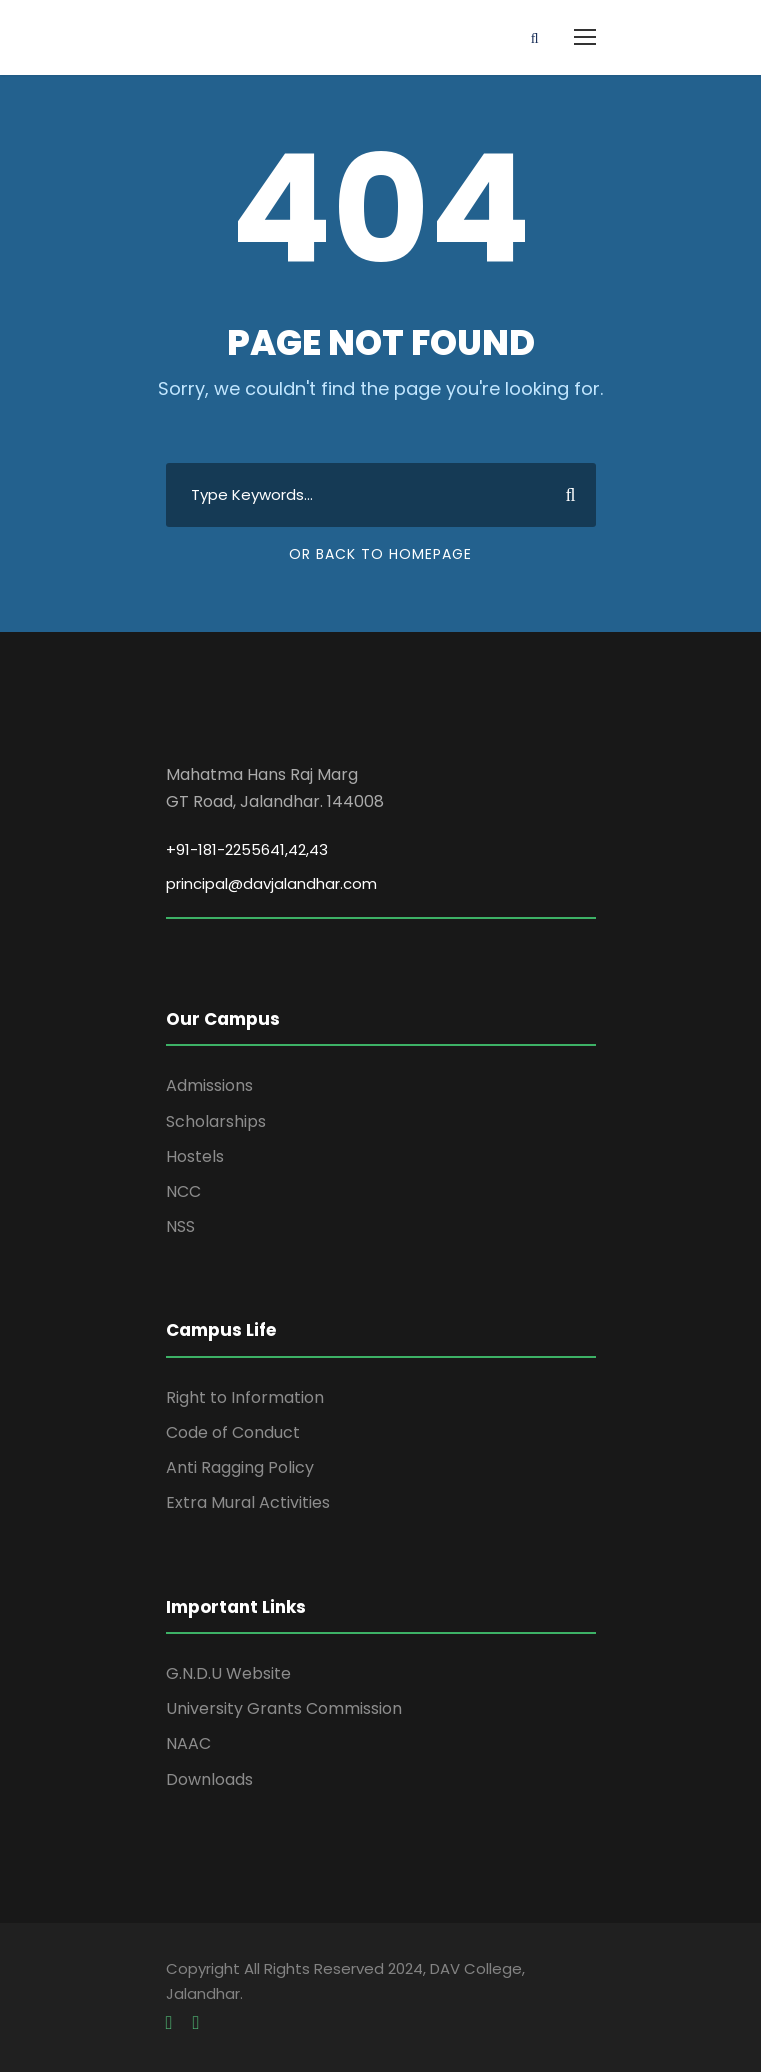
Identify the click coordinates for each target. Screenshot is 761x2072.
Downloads (209, 1779)
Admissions (209, 1085)
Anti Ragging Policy (240, 1467)
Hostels (195, 1156)
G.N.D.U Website (228, 1673)
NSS (180, 1226)
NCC (183, 1191)
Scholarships (216, 1121)
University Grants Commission (284, 1708)
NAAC (188, 1743)
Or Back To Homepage (380, 554)
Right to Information (245, 1397)
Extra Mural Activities (248, 1502)
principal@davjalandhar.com (271, 883)
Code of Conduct (233, 1432)
